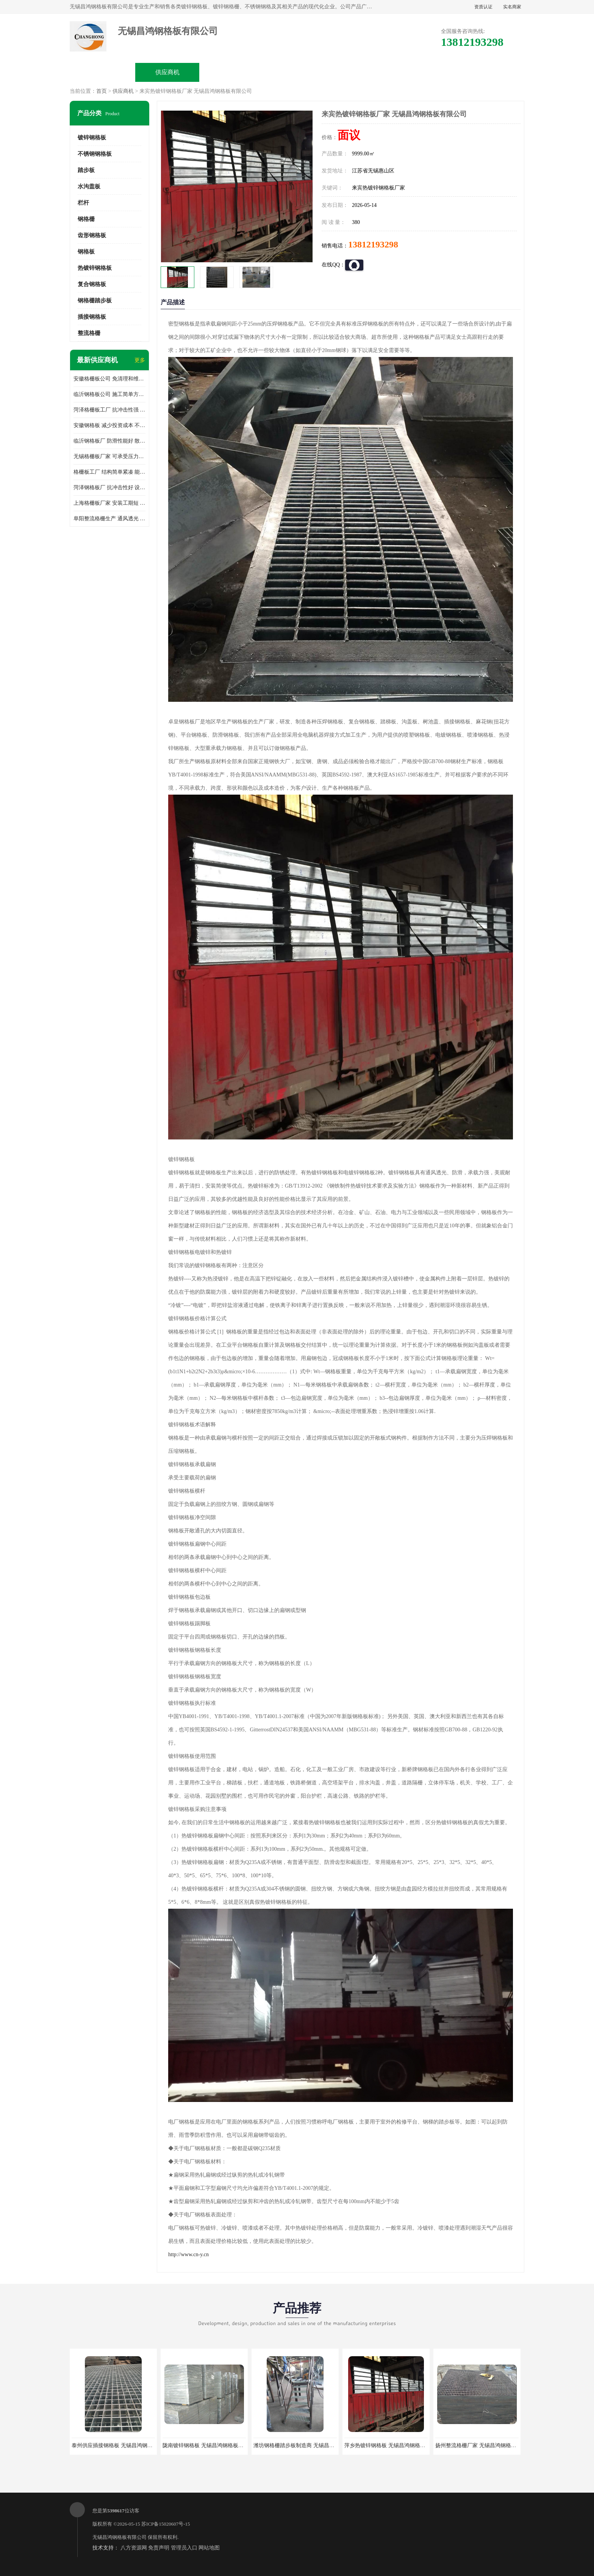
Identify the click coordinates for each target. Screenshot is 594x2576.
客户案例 (426, 72)
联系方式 (491, 72)
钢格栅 (86, 219)
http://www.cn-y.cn (188, 2254)
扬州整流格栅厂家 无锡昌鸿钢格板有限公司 (486, 2445)
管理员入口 (184, 2548)
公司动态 (362, 72)
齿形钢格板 (92, 235)
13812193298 (373, 244)
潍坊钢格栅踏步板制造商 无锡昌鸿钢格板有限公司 (312, 2445)
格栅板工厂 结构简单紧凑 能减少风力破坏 (109, 472)
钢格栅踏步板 (95, 300)
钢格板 (86, 252)
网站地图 (209, 2548)
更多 (139, 360)
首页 (101, 91)
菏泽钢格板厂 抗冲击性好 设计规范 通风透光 (109, 487)
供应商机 (167, 72)
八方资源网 (133, 2548)
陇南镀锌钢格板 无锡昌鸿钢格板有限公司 (211, 2445)
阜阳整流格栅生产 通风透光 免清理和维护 (109, 518)
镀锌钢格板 (92, 138)
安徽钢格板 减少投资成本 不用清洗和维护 (109, 425)
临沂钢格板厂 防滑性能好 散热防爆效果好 (109, 441)
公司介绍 (297, 72)
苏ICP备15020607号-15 (165, 2524)
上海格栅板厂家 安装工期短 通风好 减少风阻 (109, 503)
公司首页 (103, 72)
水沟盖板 (89, 186)
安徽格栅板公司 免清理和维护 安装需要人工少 (109, 379)
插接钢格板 (92, 317)
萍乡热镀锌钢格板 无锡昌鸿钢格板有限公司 (395, 2445)
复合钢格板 (92, 284)
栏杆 (83, 203)
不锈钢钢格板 (95, 154)
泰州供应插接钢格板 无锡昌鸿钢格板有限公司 (125, 2445)
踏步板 (86, 170)
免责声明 (158, 2548)
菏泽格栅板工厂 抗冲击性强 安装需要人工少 (109, 410)
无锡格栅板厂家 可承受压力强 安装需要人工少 (109, 456)
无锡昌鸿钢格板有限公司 (119, 2537)
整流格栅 (89, 333)
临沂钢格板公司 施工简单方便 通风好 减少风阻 (109, 394)
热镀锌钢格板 (95, 268)
